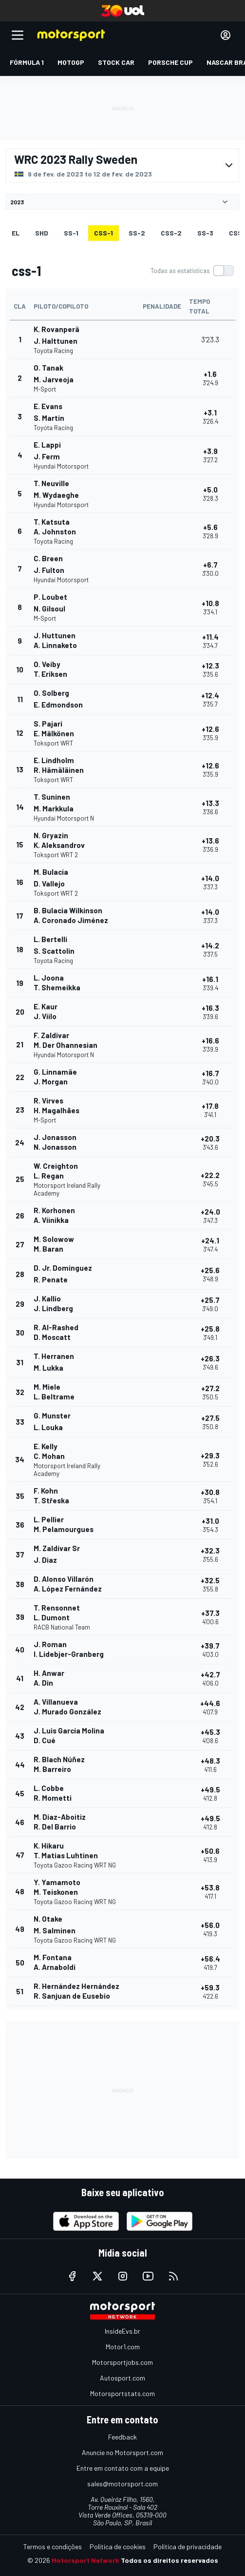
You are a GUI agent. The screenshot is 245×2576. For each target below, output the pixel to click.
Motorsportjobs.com (122, 2362)
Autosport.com (122, 2378)
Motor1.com (123, 2346)
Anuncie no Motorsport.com (122, 2452)
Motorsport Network (85, 2560)
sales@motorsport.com (122, 2483)
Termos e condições (52, 2546)
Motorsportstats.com (122, 2393)
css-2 (171, 233)
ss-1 (71, 233)
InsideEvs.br (122, 2331)
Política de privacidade (187, 2546)
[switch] (192, 270)
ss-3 (205, 233)
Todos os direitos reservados (169, 2560)
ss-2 (137, 233)
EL (15, 233)
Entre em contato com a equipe (122, 2468)
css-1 (103, 233)
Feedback (122, 2437)
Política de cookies (118, 2546)
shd (41, 233)
